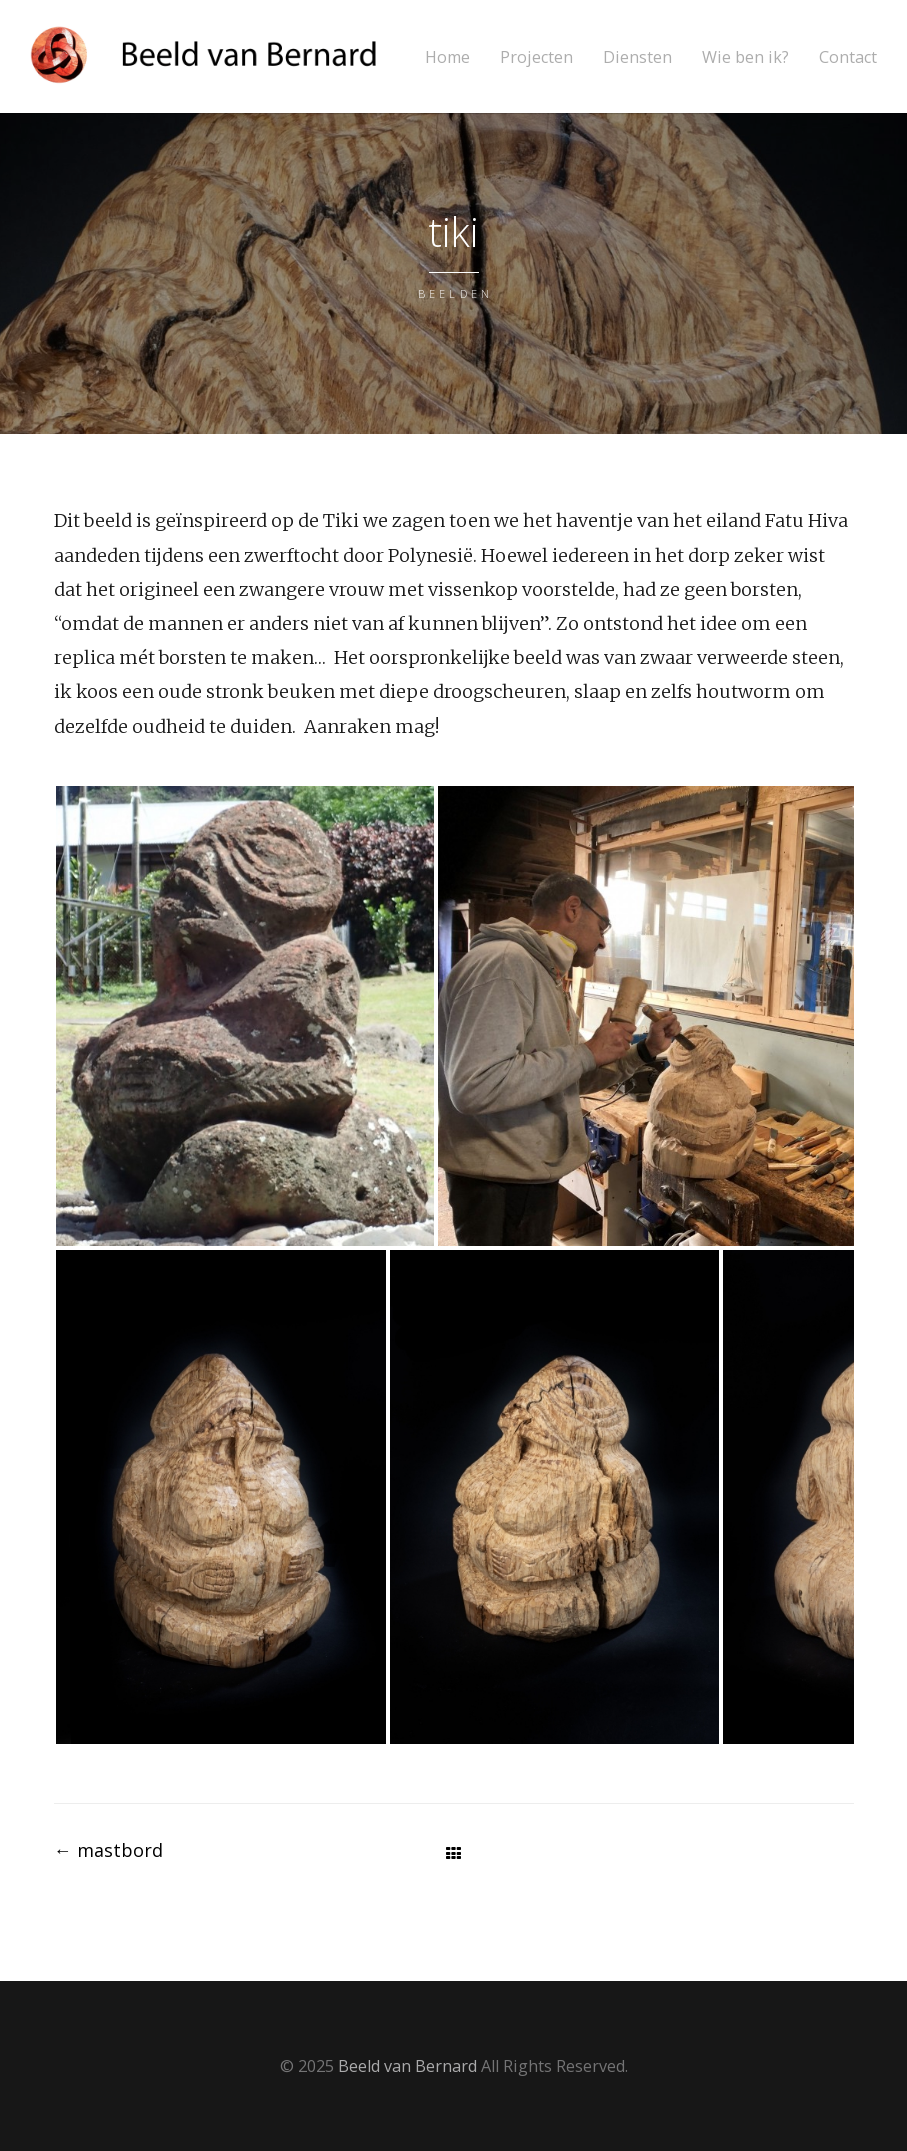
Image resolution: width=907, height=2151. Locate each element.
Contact (848, 57)
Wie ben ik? (745, 57)
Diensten (637, 57)
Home (447, 57)
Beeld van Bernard (407, 2066)
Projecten (536, 57)
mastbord (108, 1850)
